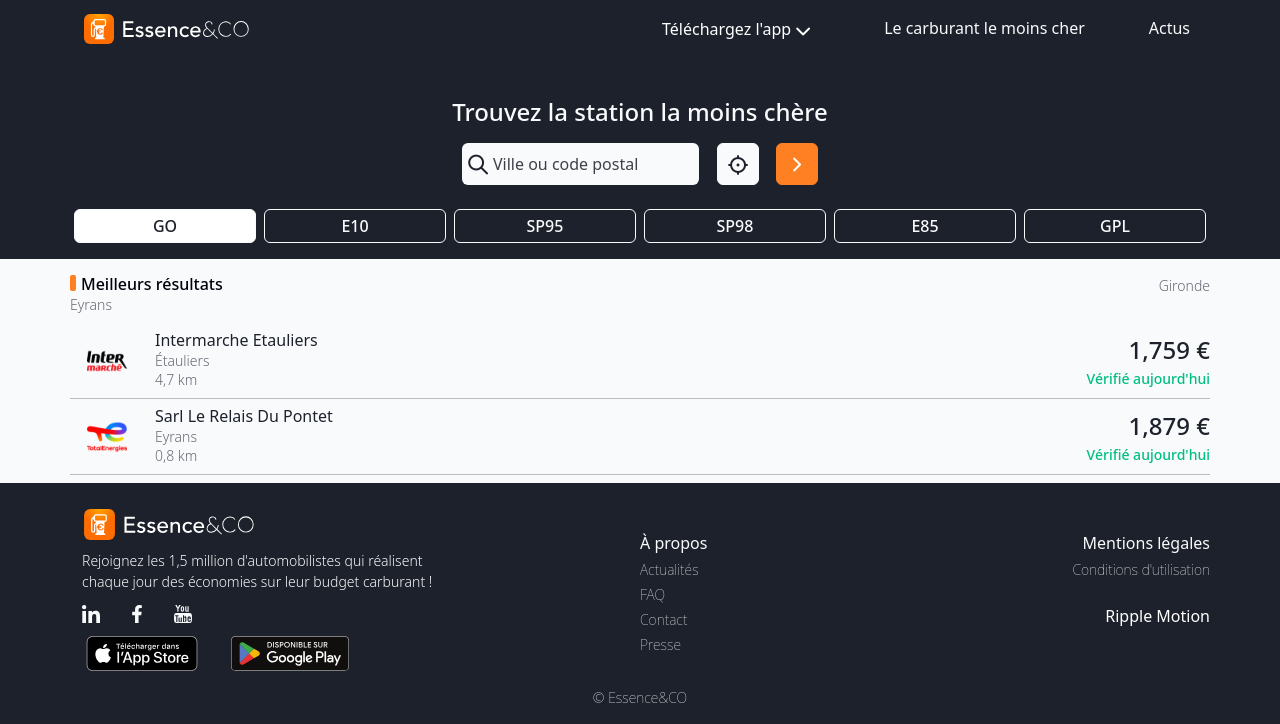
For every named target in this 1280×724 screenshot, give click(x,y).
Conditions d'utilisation (1141, 569)
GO (165, 226)
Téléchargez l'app (738, 30)
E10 (354, 226)
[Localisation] (738, 164)
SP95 (545, 226)
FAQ (652, 594)
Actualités (669, 569)
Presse (660, 644)
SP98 (735, 226)
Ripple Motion (1157, 616)
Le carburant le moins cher (984, 28)
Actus (1169, 28)
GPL (1115, 226)
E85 (924, 226)
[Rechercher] (797, 164)
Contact (663, 619)
